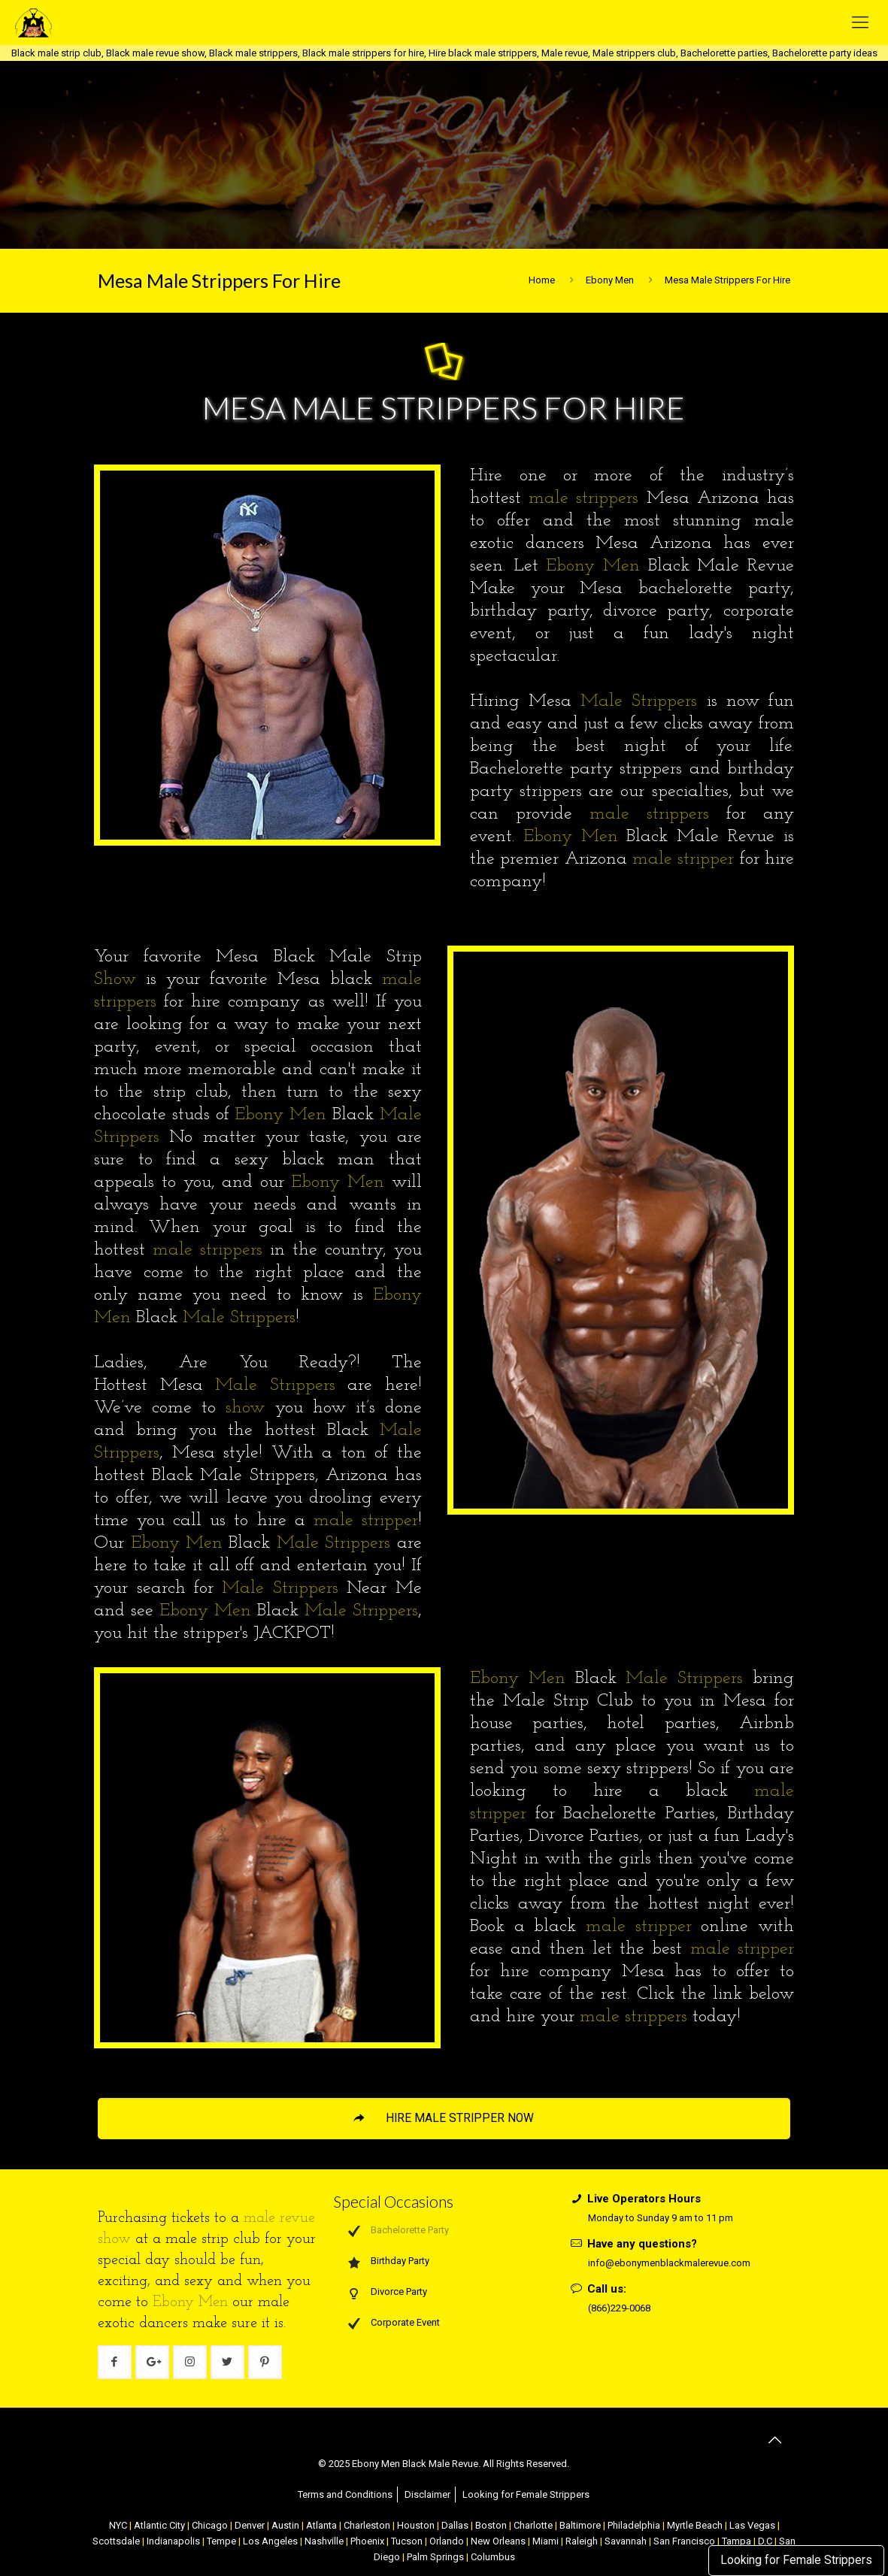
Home (542, 280)
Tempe (221, 2541)
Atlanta (321, 2525)
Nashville (324, 2541)
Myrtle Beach (695, 2525)
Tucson (407, 2541)
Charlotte (533, 2525)
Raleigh (581, 2541)
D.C (765, 2541)
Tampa (736, 2541)
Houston (416, 2525)
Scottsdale (116, 2541)
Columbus (493, 2556)
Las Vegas (752, 2525)
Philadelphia (634, 2525)
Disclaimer (427, 2494)
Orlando (446, 2541)
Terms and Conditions (345, 2494)
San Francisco (684, 2541)
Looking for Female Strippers (796, 2560)
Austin (285, 2525)
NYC (118, 2525)
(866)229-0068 (619, 2308)
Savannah (626, 2541)
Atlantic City (159, 2525)
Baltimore (580, 2525)
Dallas (454, 2525)
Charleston (367, 2525)
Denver (250, 2525)
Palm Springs (435, 2556)
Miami (545, 2541)
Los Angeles (270, 2541)
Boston (491, 2525)
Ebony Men (610, 280)
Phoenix (367, 2541)
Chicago (210, 2525)
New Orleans (498, 2541)
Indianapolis (173, 2541)
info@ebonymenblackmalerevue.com (669, 2263)
